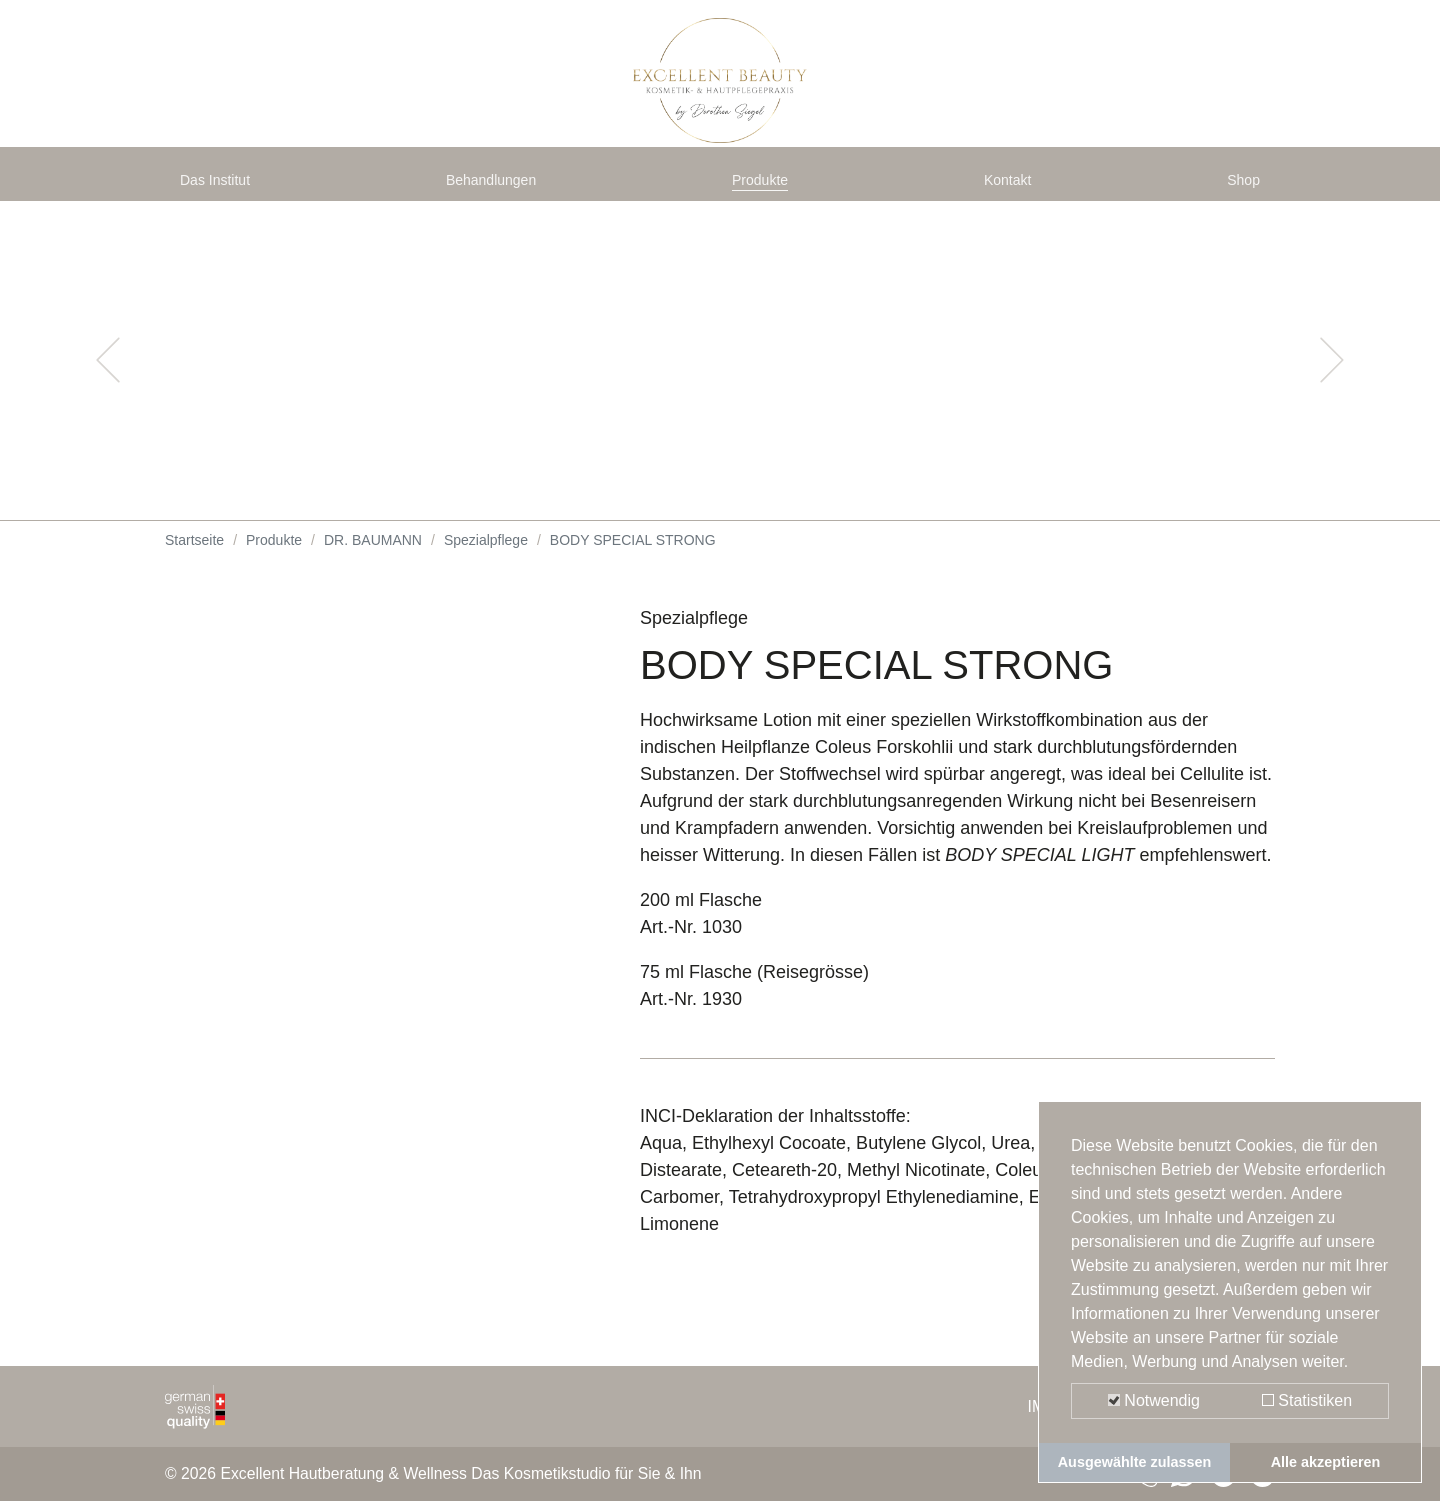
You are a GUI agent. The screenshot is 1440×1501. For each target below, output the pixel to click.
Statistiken (1307, 1400)
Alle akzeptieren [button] (1326, 1462)
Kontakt (1012, 192)
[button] (108, 380)
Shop (1239, 192)
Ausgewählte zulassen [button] (1135, 1462)
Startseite (194, 560)
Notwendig (1154, 1400)
